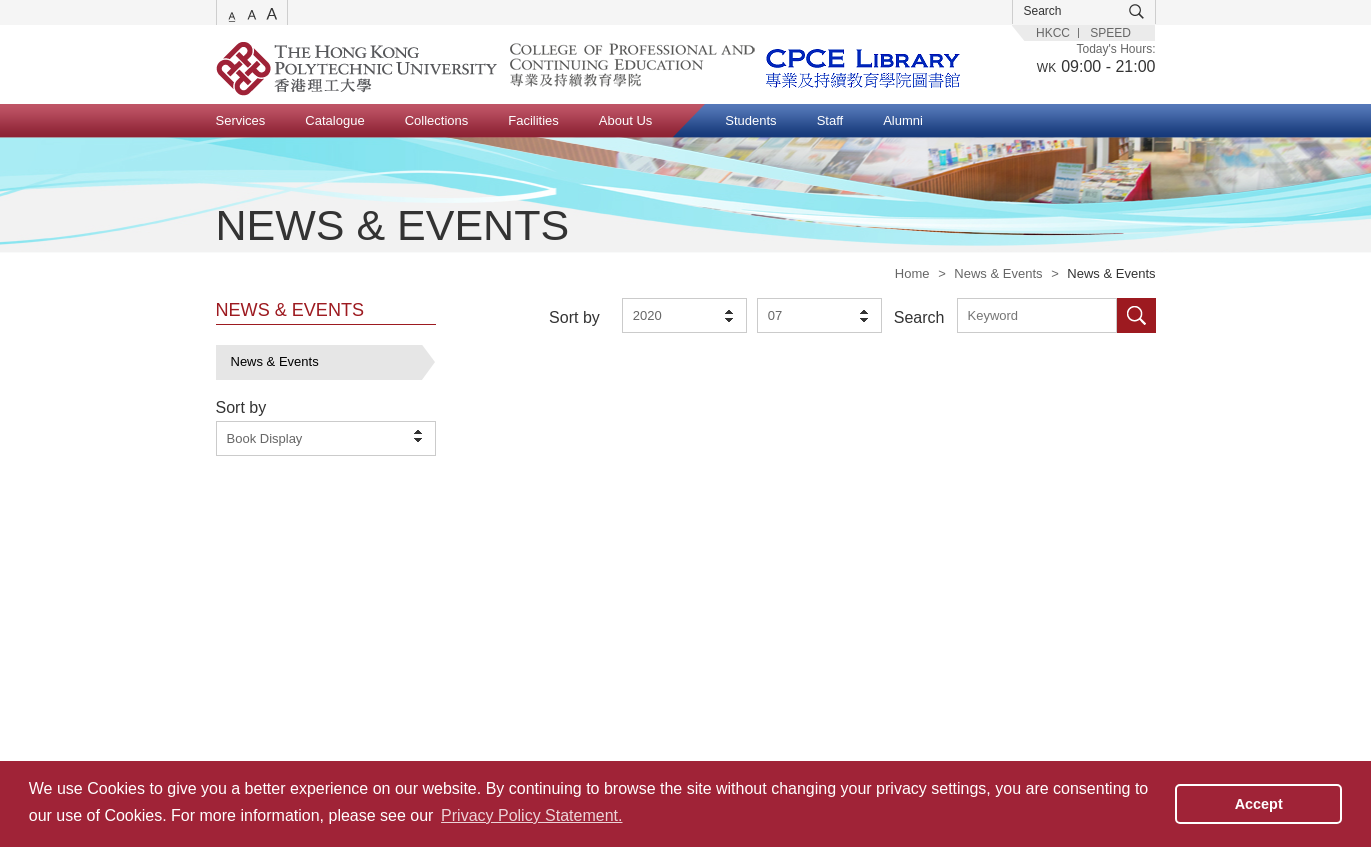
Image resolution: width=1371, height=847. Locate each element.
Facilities (533, 120)
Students (750, 120)
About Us (625, 120)
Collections (437, 120)
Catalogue (334, 120)
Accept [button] (1259, 804)
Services (241, 120)
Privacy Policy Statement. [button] (531, 815)
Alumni (903, 120)
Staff (830, 120)
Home (912, 273)
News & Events (998, 273)
